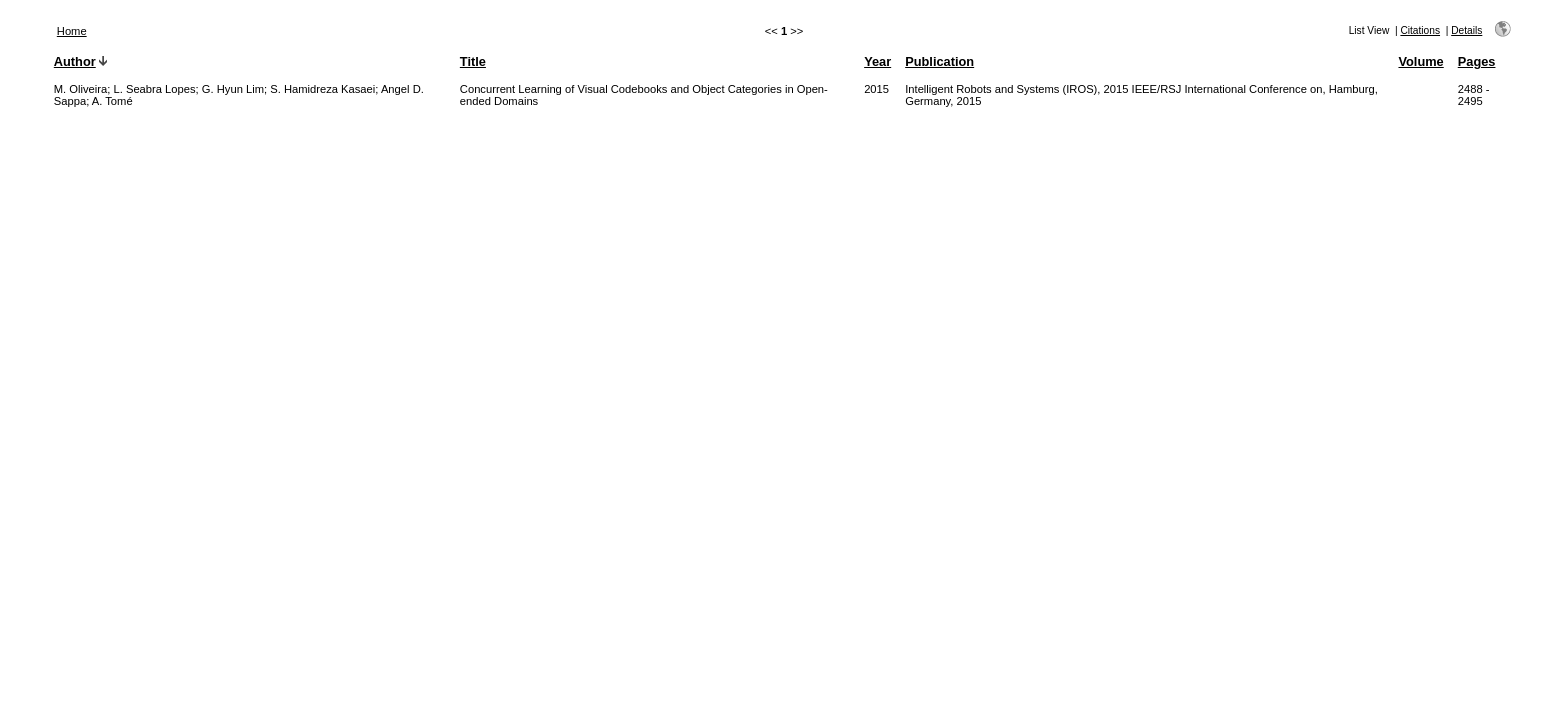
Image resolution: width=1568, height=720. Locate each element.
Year (877, 61)
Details (1466, 30)
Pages (1477, 61)
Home (72, 31)
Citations (1420, 30)
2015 (876, 89)
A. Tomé (112, 101)
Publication (939, 61)
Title (473, 61)
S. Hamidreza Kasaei (322, 89)
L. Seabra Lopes (154, 89)
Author (75, 61)
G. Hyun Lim (233, 89)
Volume (1420, 61)
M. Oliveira (80, 89)
